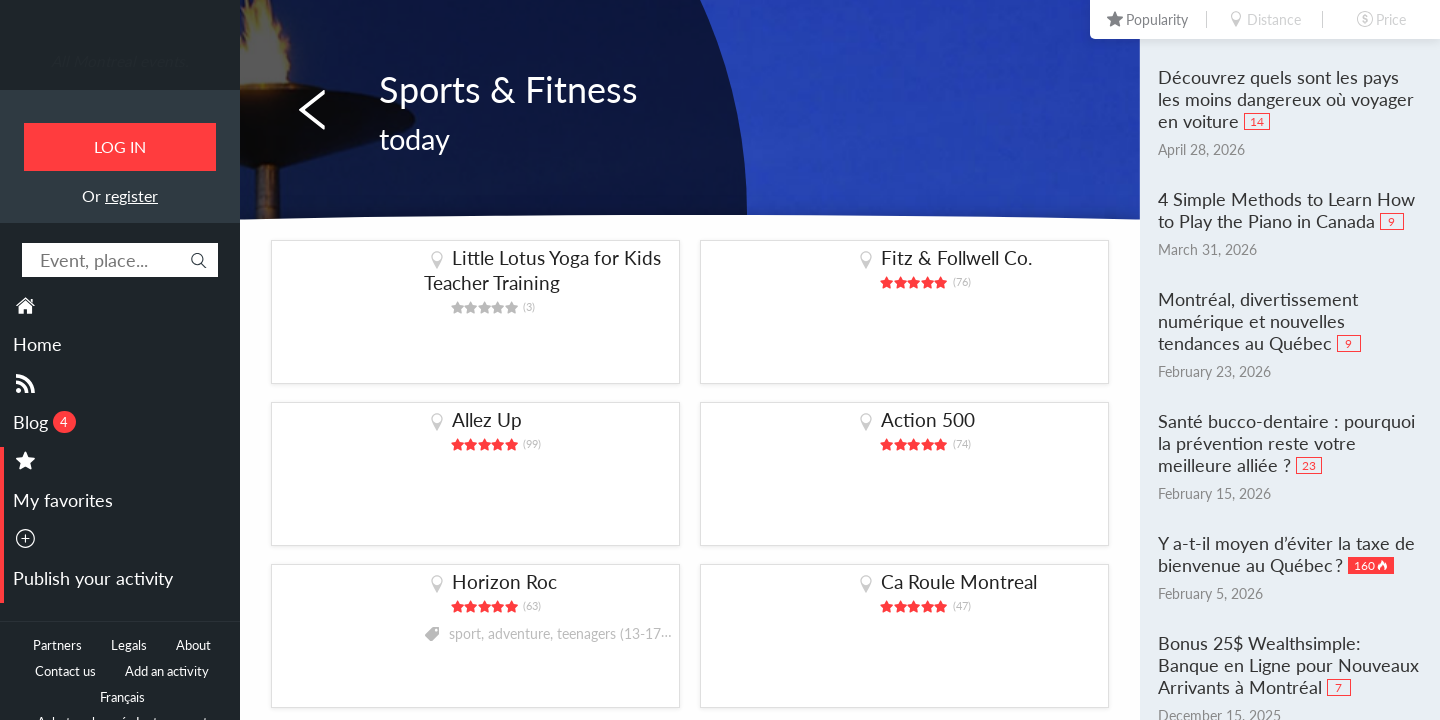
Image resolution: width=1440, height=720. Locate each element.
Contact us (65, 671)
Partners (57, 645)
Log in (120, 146)
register (131, 195)
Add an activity (167, 671)
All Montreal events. (120, 61)
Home (37, 344)
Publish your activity (93, 578)
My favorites (63, 500)
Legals (129, 645)
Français (122, 697)
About (193, 645)
